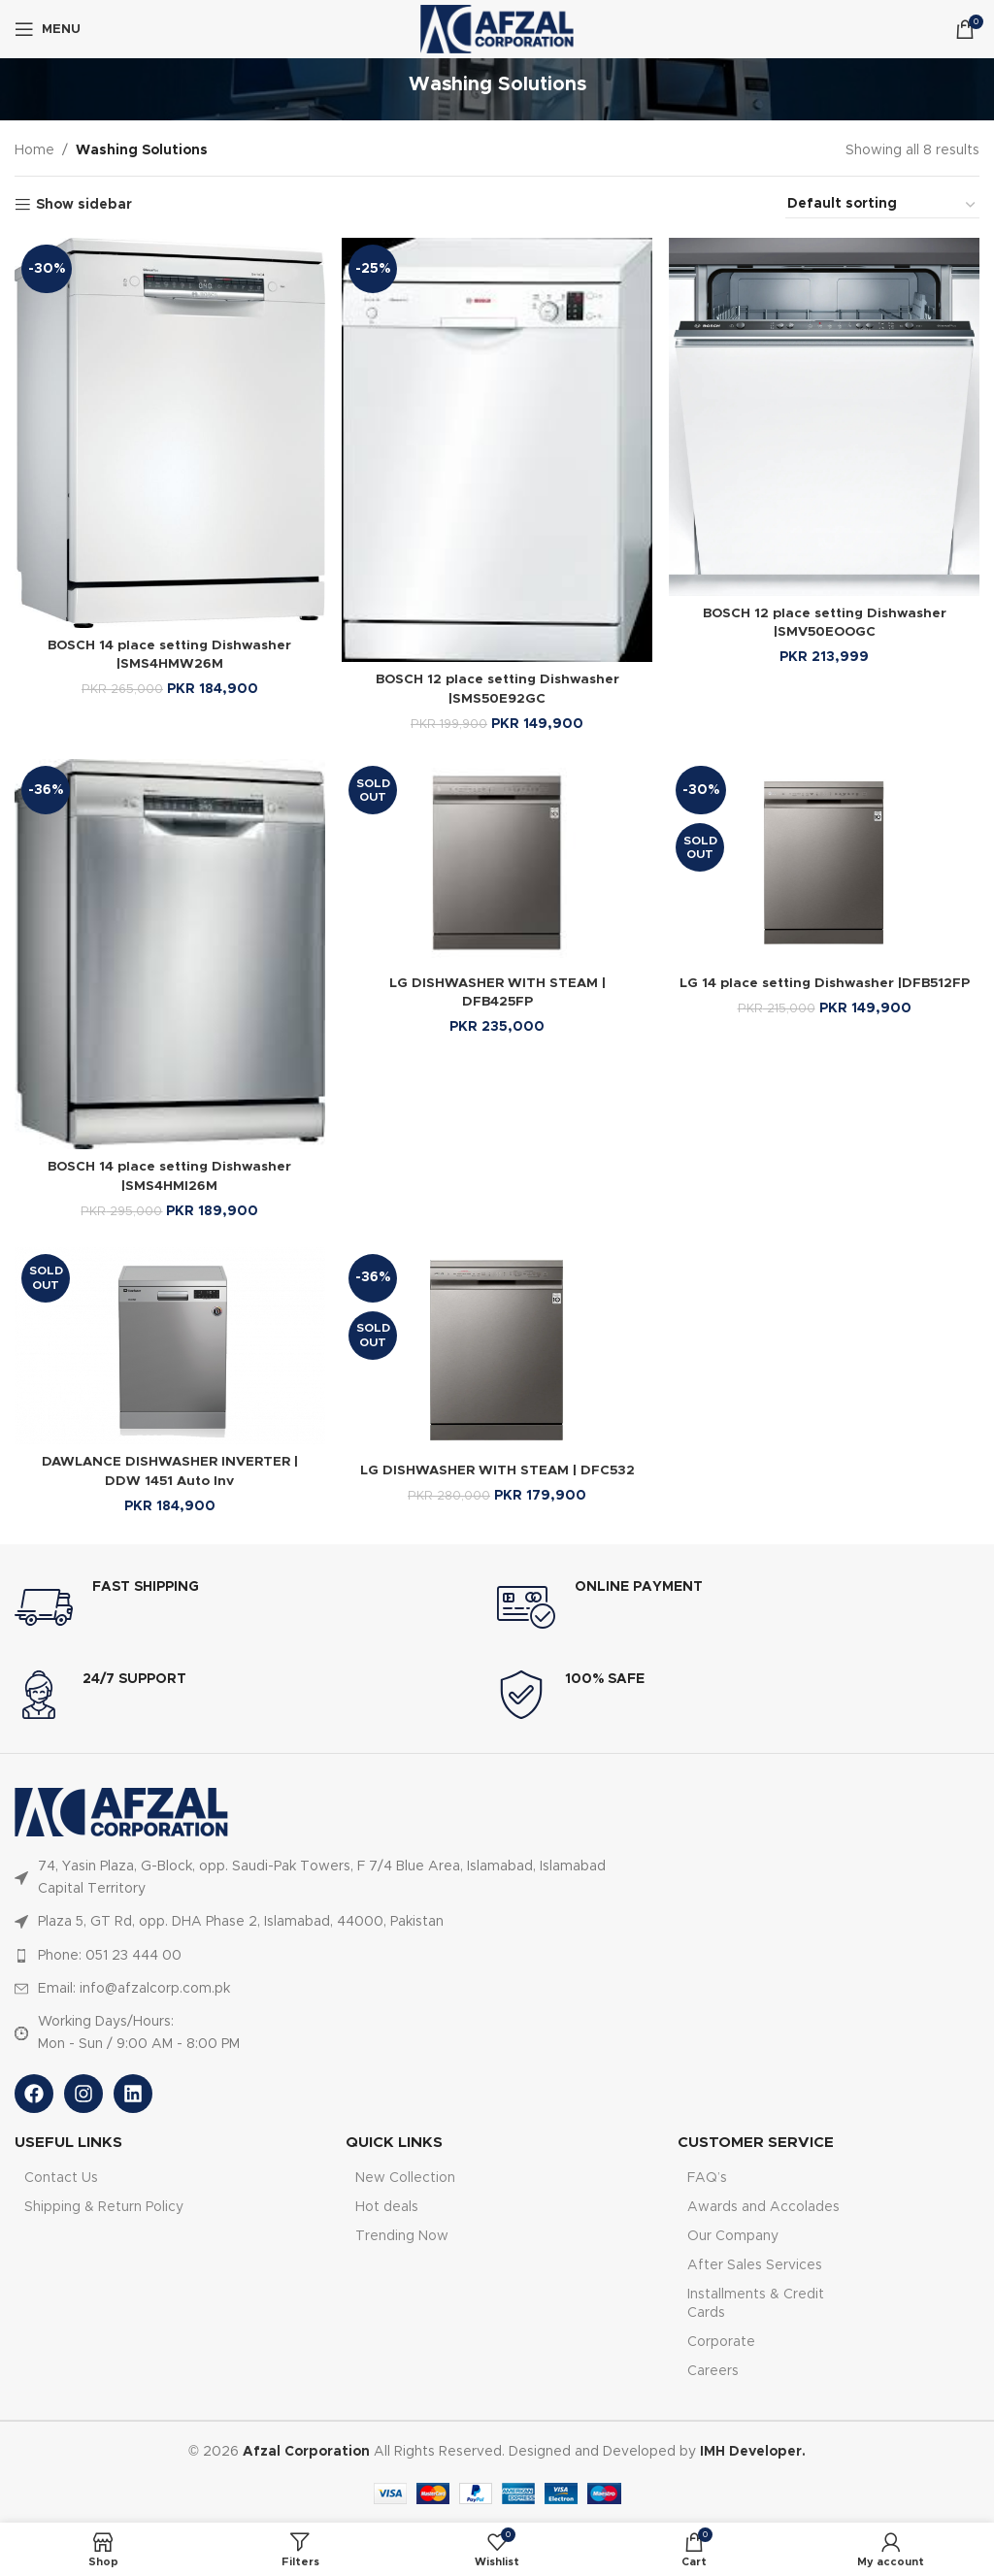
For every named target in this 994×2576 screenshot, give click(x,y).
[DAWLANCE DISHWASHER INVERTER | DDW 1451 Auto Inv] (169, 1345)
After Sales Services (754, 2265)
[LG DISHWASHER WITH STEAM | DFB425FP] (497, 862)
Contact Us (61, 2177)
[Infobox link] (256, 1607)
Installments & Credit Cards (755, 2303)
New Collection (405, 2177)
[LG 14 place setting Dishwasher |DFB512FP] (825, 862)
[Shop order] (882, 204)
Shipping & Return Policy (103, 2206)
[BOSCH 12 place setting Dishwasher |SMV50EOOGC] (825, 415)
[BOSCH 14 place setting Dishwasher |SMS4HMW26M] (169, 431)
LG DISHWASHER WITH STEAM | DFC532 (497, 1470)
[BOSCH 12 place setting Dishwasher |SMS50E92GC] (497, 448)
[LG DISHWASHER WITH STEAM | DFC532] (497, 1349)
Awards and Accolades (763, 2206)
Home (34, 150)
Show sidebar (84, 205)
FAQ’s (707, 2177)
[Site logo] (497, 29)
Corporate (721, 2341)
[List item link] (333, 1877)
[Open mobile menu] (47, 29)
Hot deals (386, 2206)
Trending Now (401, 2236)
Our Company (733, 2236)
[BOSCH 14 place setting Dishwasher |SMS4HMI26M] (169, 953)
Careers (713, 2371)
